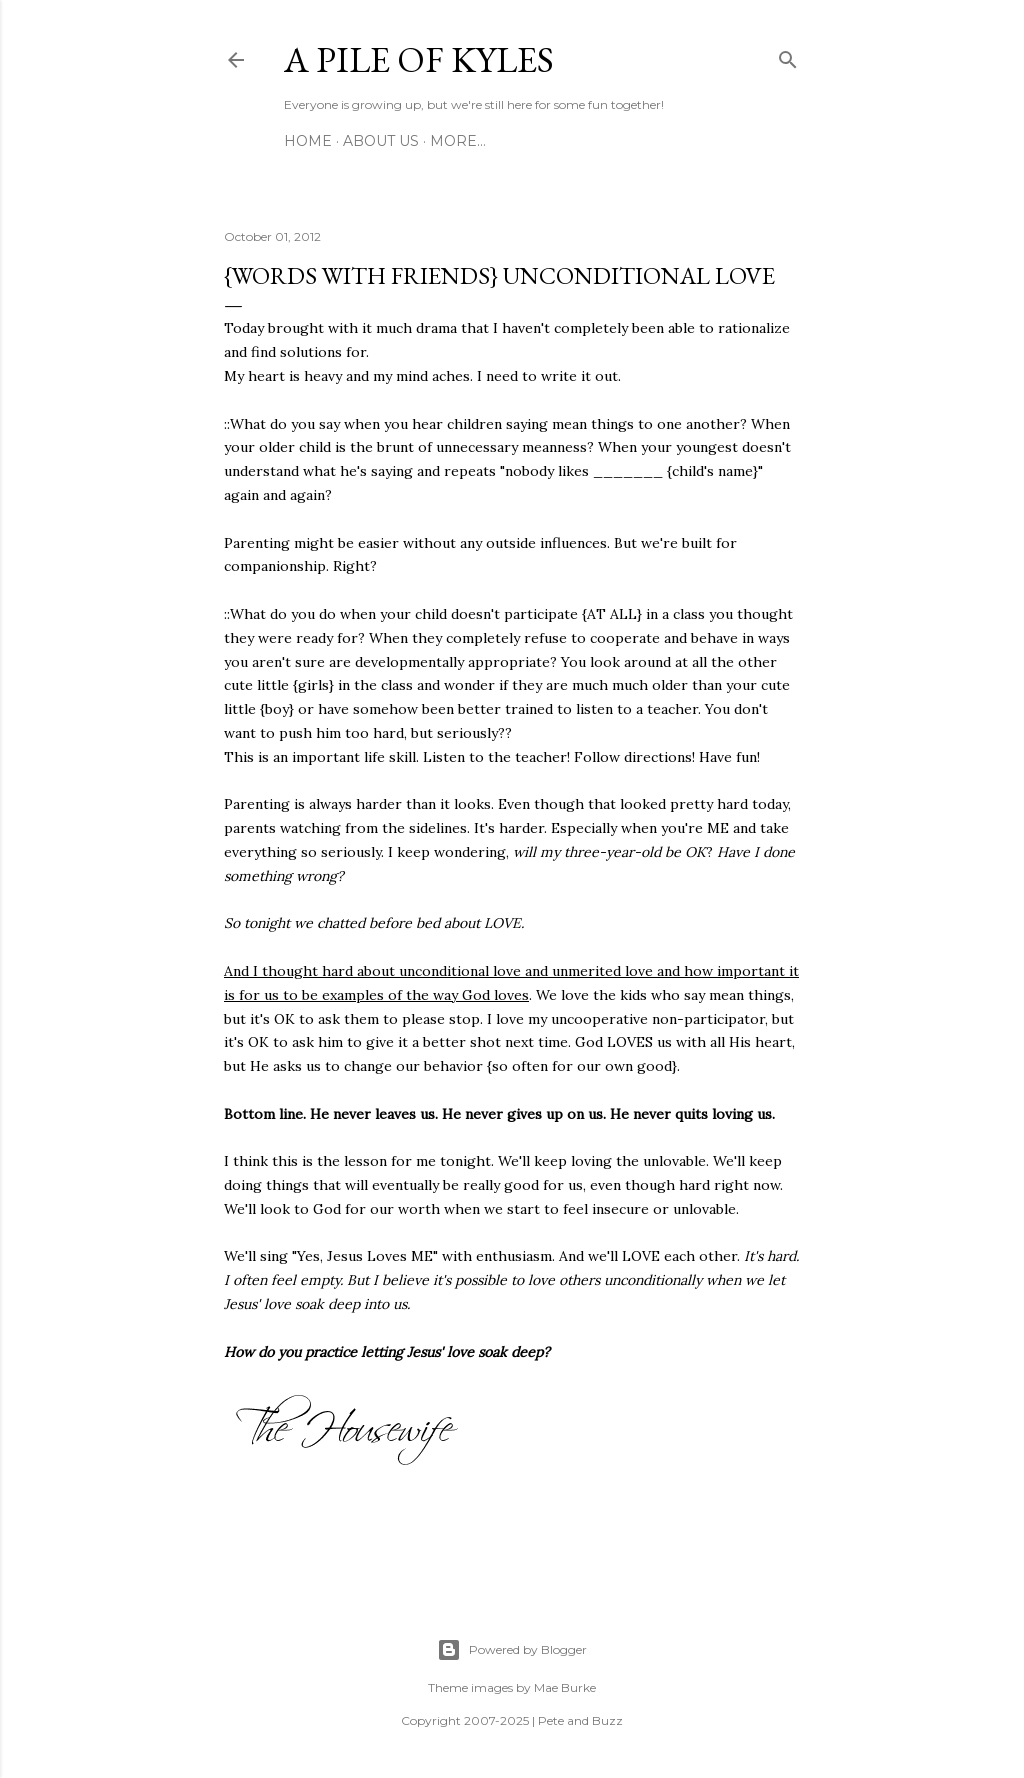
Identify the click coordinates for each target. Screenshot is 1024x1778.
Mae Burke (565, 1687)
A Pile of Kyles (419, 59)
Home (308, 141)
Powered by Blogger (512, 1650)
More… (458, 141)
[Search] (788, 56)
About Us (381, 141)
